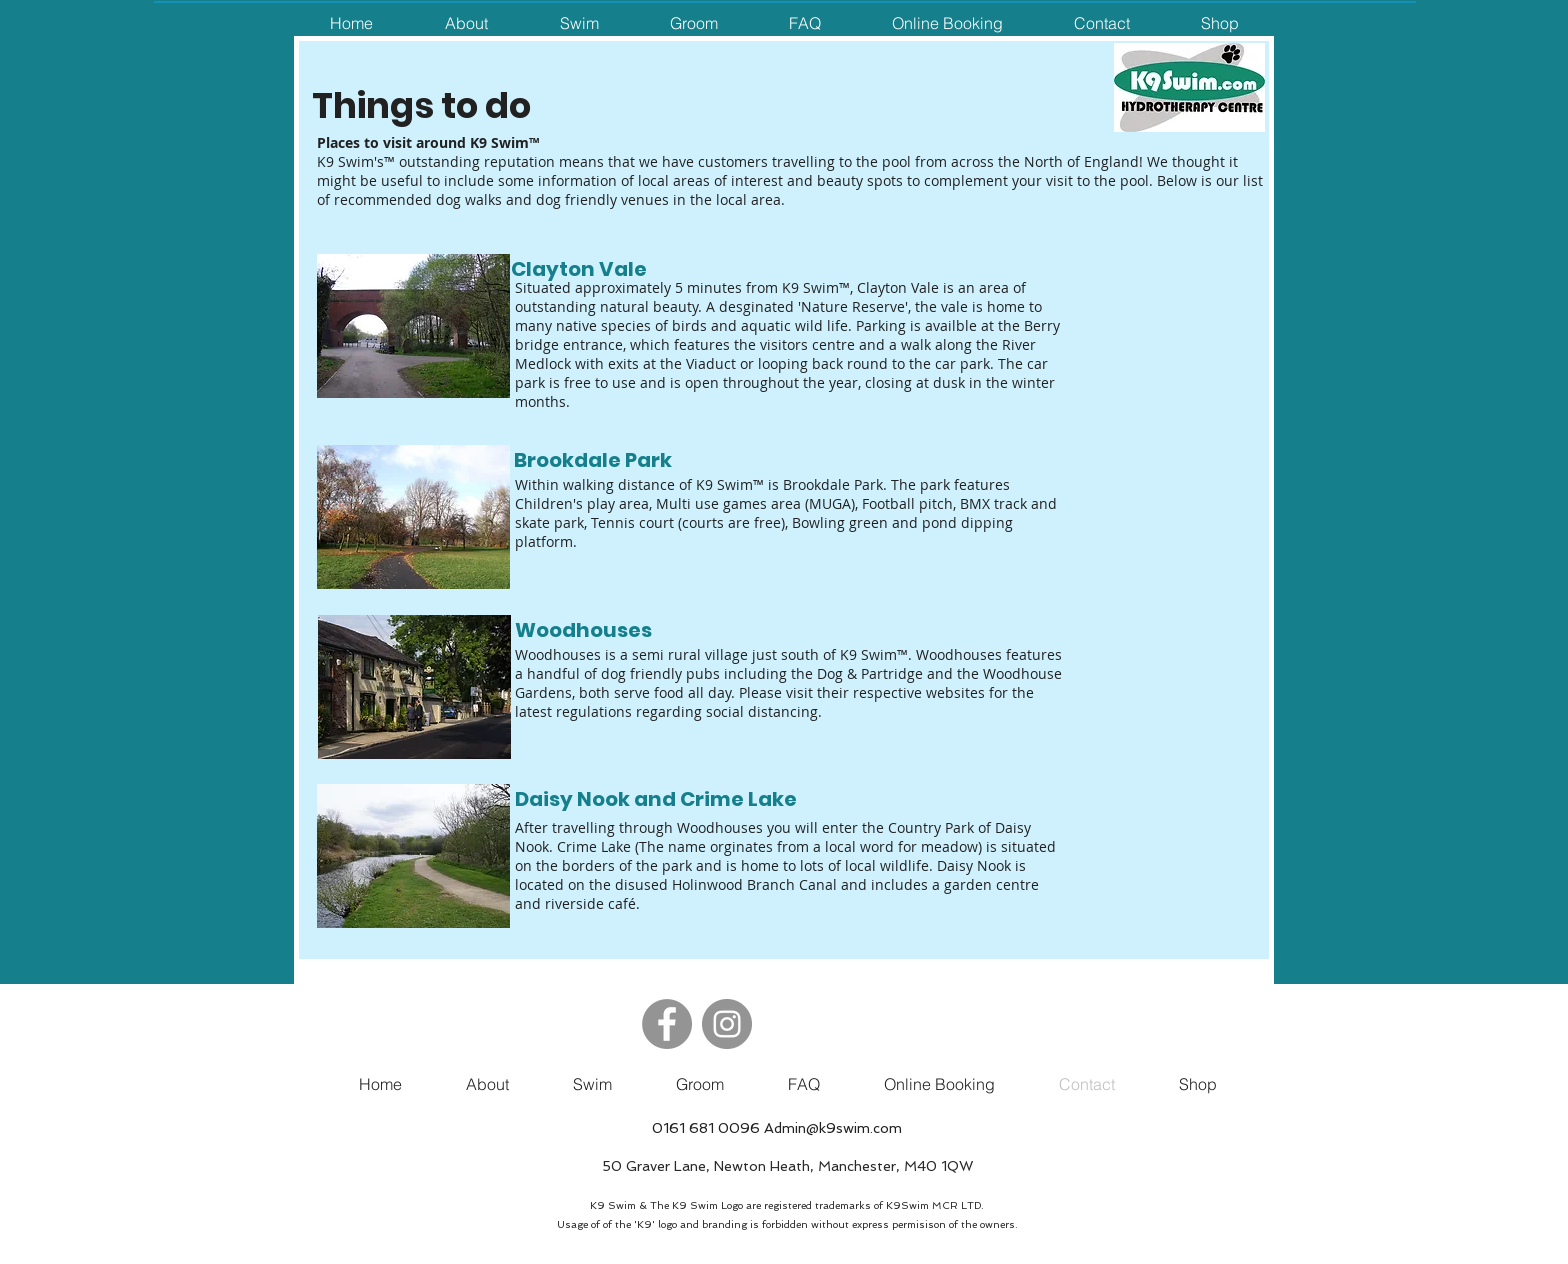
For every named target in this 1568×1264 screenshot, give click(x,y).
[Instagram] (727, 1024)
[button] (465, 23)
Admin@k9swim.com (833, 1128)
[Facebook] (667, 1024)
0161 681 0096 (706, 1128)
